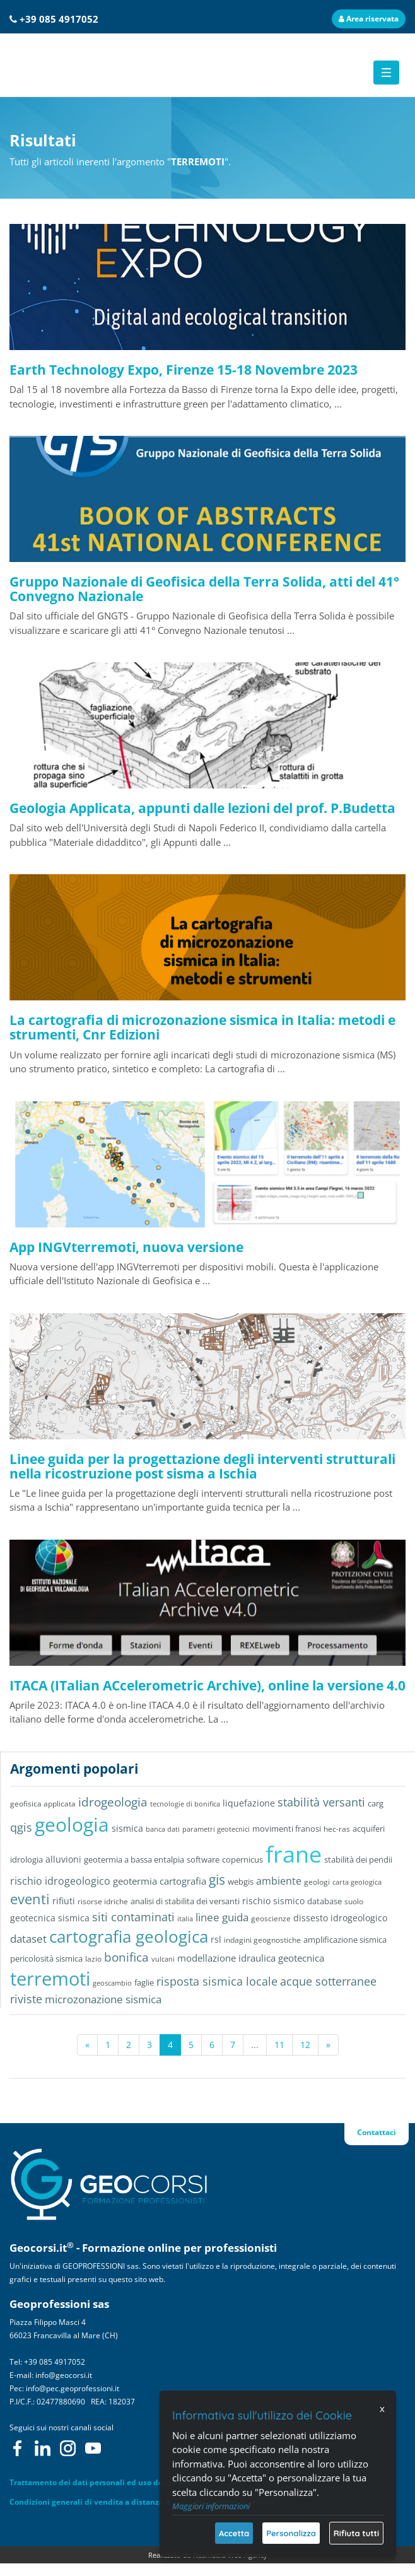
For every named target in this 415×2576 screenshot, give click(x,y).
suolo (353, 1901)
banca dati (163, 1829)
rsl (216, 1939)
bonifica (126, 1956)
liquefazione (249, 1803)
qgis (21, 1827)
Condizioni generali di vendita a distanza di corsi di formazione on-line (142, 2502)
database (324, 1901)
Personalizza (291, 2533)
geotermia (135, 1881)
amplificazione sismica (345, 1939)
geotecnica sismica (50, 1918)
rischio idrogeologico (60, 1881)
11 (279, 2045)
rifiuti (63, 1901)
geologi (317, 1881)
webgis (241, 1881)
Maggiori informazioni (211, 2506)
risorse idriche (103, 1901)
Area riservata (369, 18)
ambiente (278, 1881)
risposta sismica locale (217, 1981)
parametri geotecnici (216, 1829)
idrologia (26, 1859)
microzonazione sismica (103, 1999)
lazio (93, 1958)
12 (305, 2045)
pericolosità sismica (46, 1958)
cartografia (183, 1881)
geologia (72, 1824)
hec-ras (337, 1829)
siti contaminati (133, 1916)
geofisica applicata (43, 1803)
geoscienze (271, 1918)
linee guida (222, 1917)
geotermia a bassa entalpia (134, 1859)
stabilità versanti (321, 1802)
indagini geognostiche (262, 1940)
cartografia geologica (128, 1936)
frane (294, 1854)
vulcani (163, 1959)
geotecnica (301, 1958)
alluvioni (63, 1859)
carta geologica (357, 1882)
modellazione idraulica (226, 1958)
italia (185, 1918)
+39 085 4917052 (59, 19)
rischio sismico (273, 1901)
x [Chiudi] (382, 2408)
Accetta (234, 2533)
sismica (127, 1828)
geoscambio (112, 1983)
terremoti (50, 1979)
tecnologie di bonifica (185, 1803)
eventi (30, 1899)
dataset (28, 1938)
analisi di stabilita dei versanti (185, 1901)
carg (375, 1803)
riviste (26, 1998)
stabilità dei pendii (358, 1859)
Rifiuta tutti (356, 2533)
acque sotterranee (328, 1981)
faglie (144, 1982)
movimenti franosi (286, 1828)
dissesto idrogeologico (340, 1918)
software (203, 1859)
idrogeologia (113, 1801)
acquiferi (369, 1828)
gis (217, 1879)
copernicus (242, 1859)
